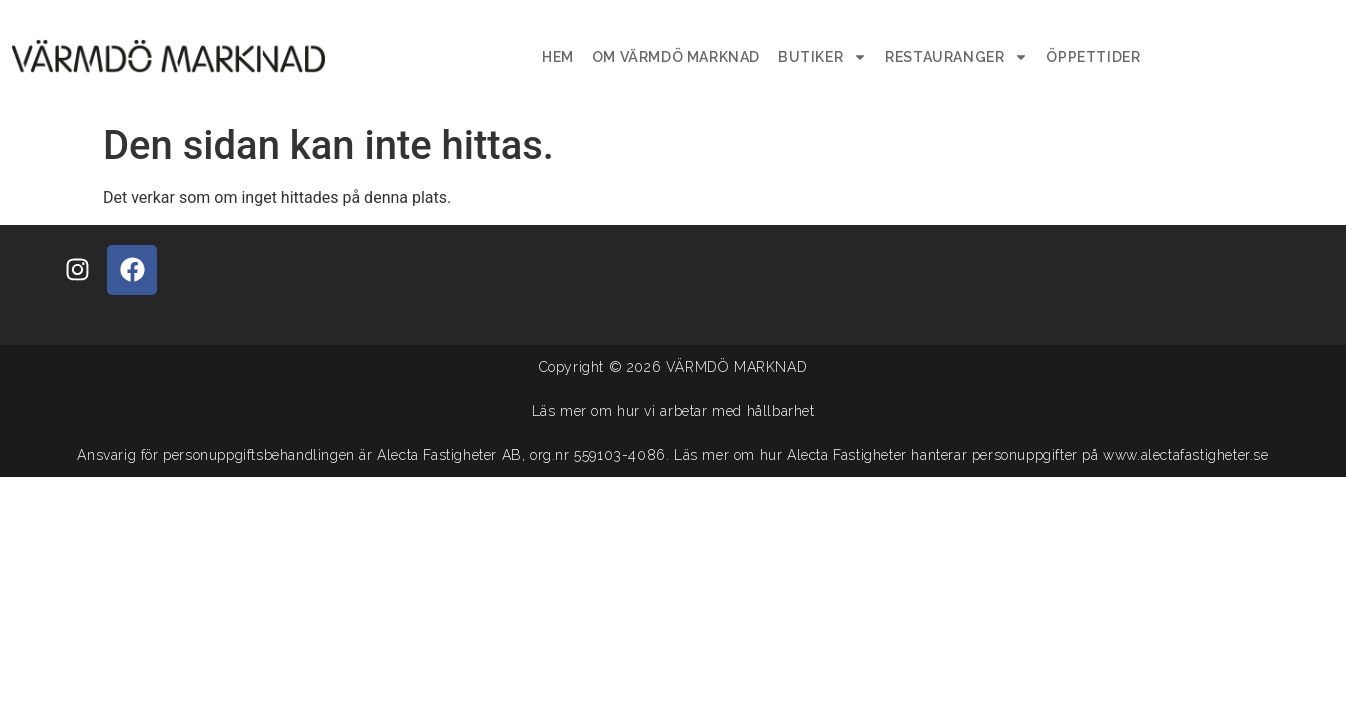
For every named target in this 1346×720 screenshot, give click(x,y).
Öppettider (1093, 57)
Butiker (822, 57)
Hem (558, 57)
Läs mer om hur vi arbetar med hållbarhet (673, 411)
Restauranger (956, 57)
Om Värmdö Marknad (676, 57)
